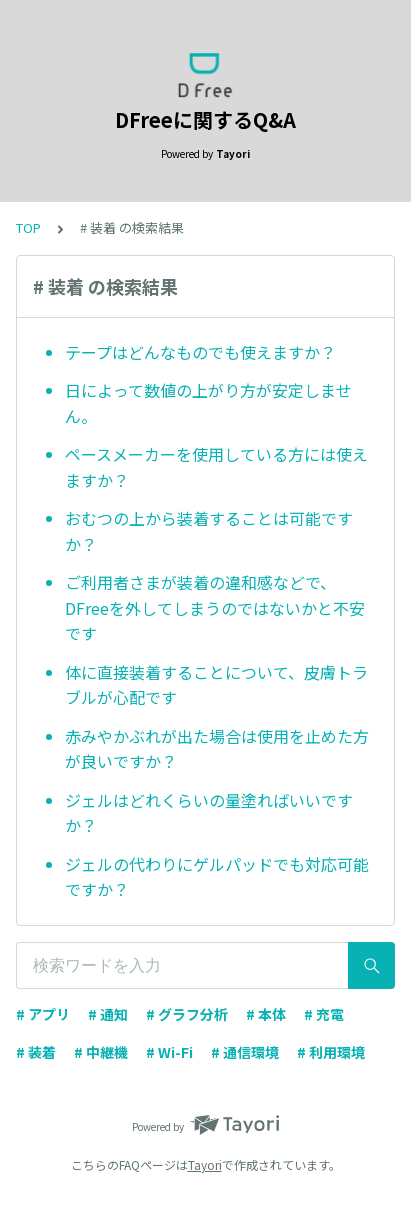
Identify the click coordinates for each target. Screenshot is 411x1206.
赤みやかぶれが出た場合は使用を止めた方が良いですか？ (217, 749)
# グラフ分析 (187, 1014)
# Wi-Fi (169, 1052)
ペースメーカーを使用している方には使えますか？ (216, 467)
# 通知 (108, 1014)
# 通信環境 (245, 1052)
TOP (28, 227)
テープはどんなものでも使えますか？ (200, 352)
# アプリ (43, 1014)
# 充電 (324, 1014)
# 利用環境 (331, 1052)
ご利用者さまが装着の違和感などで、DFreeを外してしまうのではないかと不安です (215, 607)
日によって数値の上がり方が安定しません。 (208, 403)
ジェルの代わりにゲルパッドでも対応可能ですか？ (217, 877)
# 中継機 (101, 1052)
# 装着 (36, 1052)
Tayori (205, 1164)
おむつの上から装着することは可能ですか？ (209, 531)
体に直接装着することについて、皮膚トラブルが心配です (216, 685)
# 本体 (266, 1014)
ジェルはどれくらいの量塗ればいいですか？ (209, 813)
